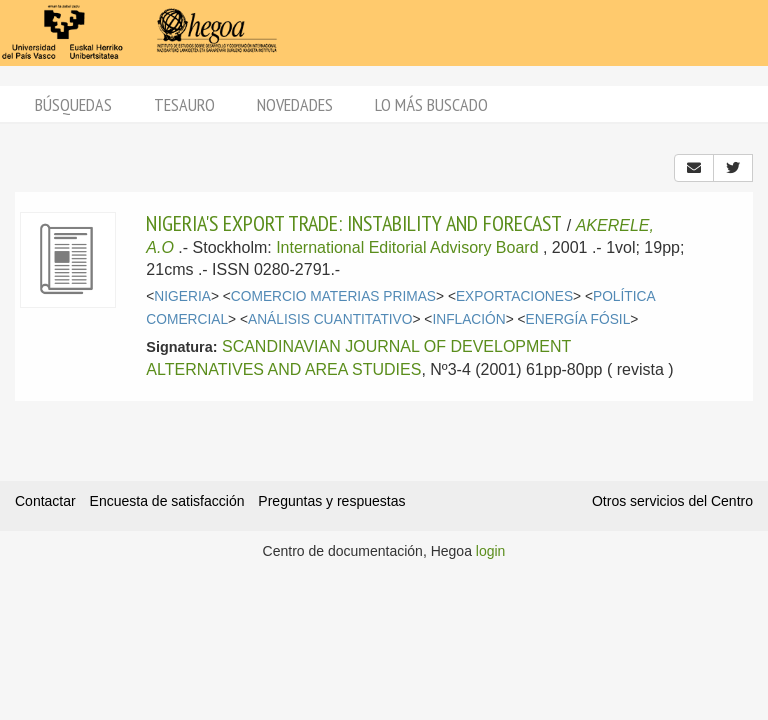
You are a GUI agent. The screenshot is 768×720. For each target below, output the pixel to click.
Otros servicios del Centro (672, 501)
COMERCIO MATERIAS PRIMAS (333, 296)
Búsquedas (73, 104)
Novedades (295, 104)
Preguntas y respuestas (331, 501)
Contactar (45, 501)
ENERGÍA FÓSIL (578, 319)
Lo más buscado (431, 104)
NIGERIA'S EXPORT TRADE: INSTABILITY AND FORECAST (354, 223)
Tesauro (184, 104)
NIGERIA (182, 296)
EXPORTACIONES (514, 296)
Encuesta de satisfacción (167, 501)
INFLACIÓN (468, 319)
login (491, 551)
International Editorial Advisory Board (407, 247)
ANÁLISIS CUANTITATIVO (330, 319)
